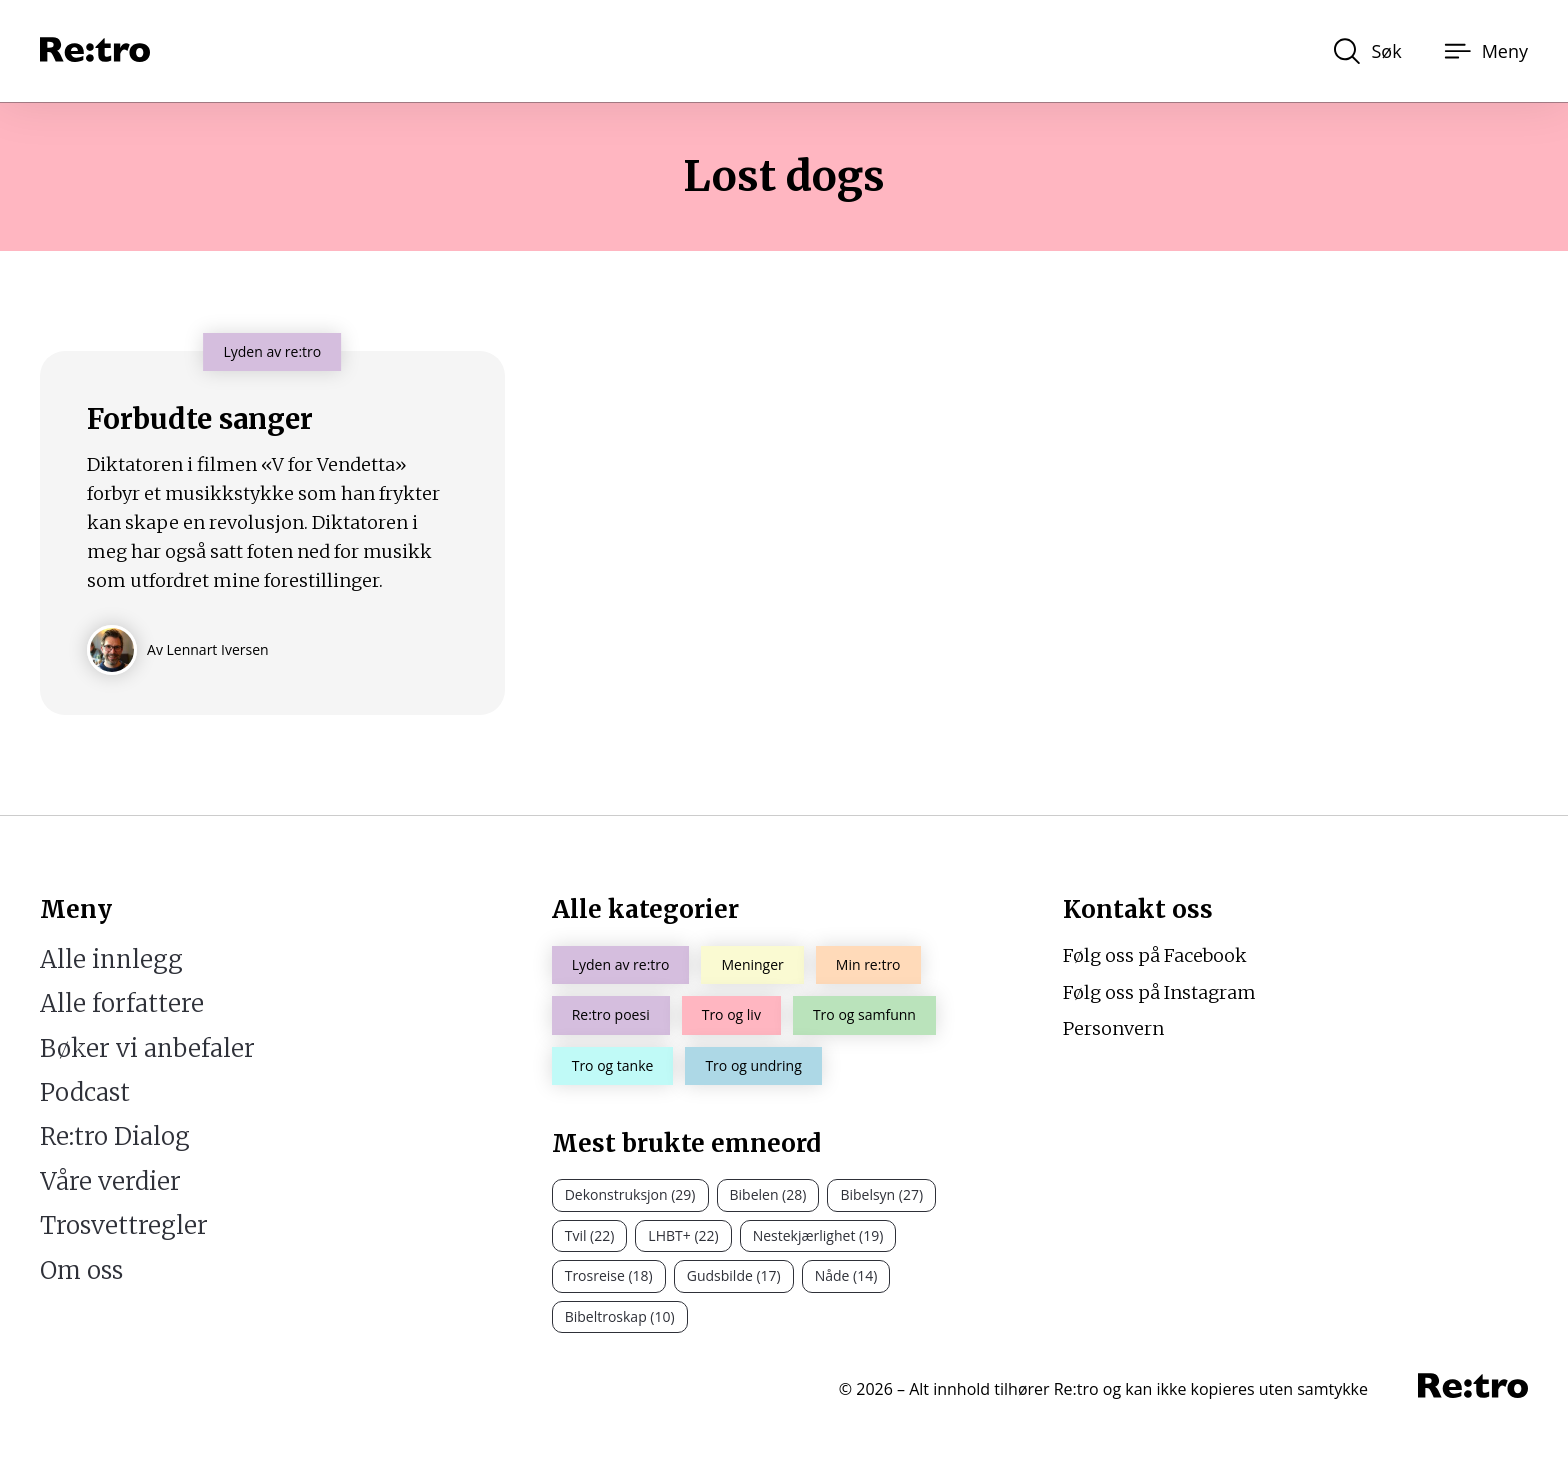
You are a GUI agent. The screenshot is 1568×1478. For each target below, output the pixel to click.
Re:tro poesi (611, 1014)
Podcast (85, 1092)
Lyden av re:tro (621, 964)
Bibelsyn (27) (881, 1194)
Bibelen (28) (768, 1194)
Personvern (1113, 1028)
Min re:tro (868, 964)
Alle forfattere (122, 1003)
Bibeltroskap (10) (620, 1316)
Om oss (81, 1270)
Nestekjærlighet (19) (818, 1235)
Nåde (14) (846, 1275)
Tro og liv (731, 1014)
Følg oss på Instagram (1159, 992)
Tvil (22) (590, 1235)
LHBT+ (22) (683, 1235)
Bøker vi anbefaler (147, 1048)
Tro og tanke (613, 1065)
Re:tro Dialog (115, 1136)
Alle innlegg (111, 959)
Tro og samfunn (864, 1014)
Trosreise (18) (609, 1275)
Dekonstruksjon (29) (630, 1194)
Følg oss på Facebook (1155, 955)
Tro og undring (753, 1065)
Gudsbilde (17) (734, 1275)
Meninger (752, 964)
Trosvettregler (124, 1225)
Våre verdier (110, 1181)
